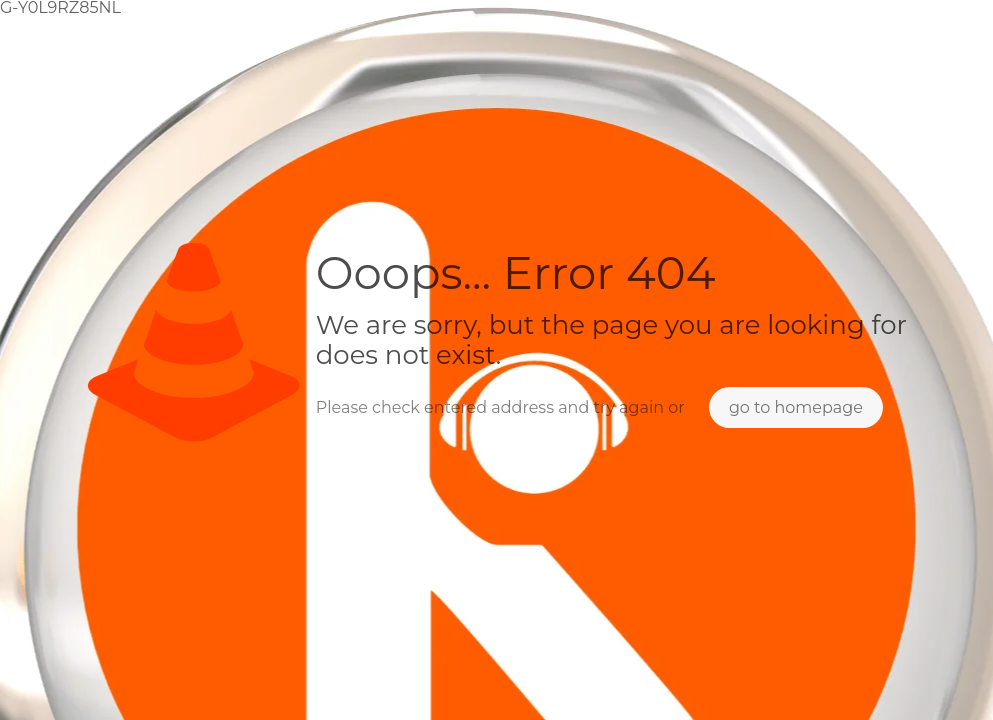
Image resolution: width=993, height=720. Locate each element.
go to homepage (796, 407)
